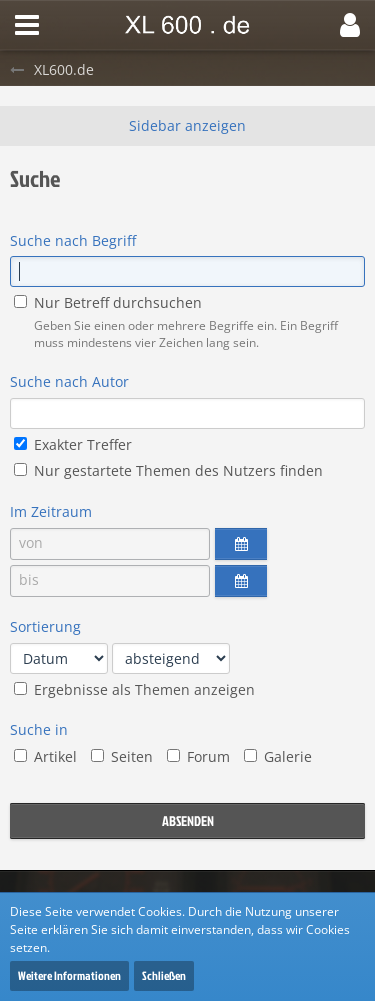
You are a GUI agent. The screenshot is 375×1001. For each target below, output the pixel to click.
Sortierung (45, 626)
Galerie (278, 756)
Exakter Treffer (73, 444)
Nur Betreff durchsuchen (108, 302)
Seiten (122, 756)
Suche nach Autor (69, 381)
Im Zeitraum (51, 511)
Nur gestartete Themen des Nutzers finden (168, 470)
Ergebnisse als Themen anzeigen (134, 689)
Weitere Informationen (69, 975)
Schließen (164, 975)
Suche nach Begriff (73, 240)
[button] (27, 25)
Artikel (45, 756)
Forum (198, 756)
